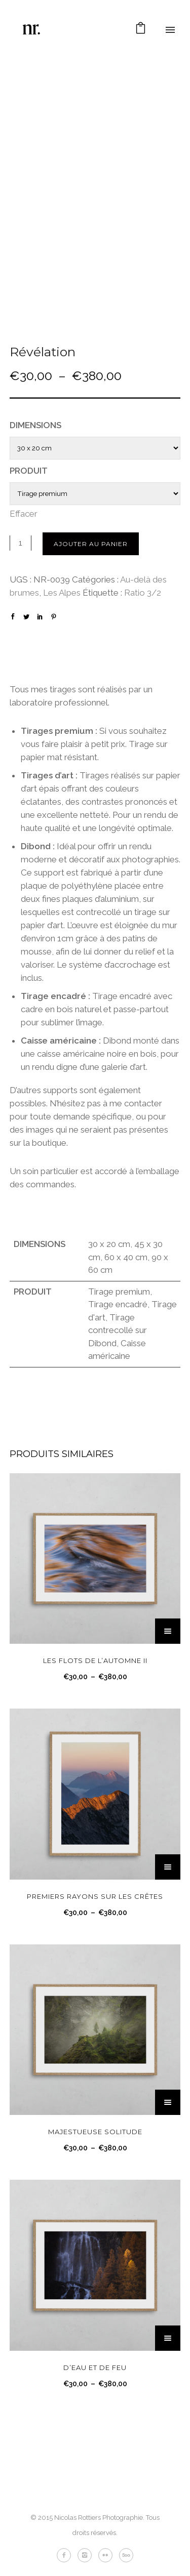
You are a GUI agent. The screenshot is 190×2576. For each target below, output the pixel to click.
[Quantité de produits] (20, 543)
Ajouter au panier (91, 544)
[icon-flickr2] (108, 2555)
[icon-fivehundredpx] (126, 2555)
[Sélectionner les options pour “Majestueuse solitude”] (167, 2102)
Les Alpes (62, 593)
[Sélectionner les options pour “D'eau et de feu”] (167, 2338)
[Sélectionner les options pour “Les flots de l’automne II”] (167, 1631)
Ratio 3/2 (142, 593)
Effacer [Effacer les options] (23, 514)
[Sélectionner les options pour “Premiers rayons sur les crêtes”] (167, 1867)
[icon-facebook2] (66, 2555)
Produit (29, 471)
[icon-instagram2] (87, 2555)
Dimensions (35, 425)
